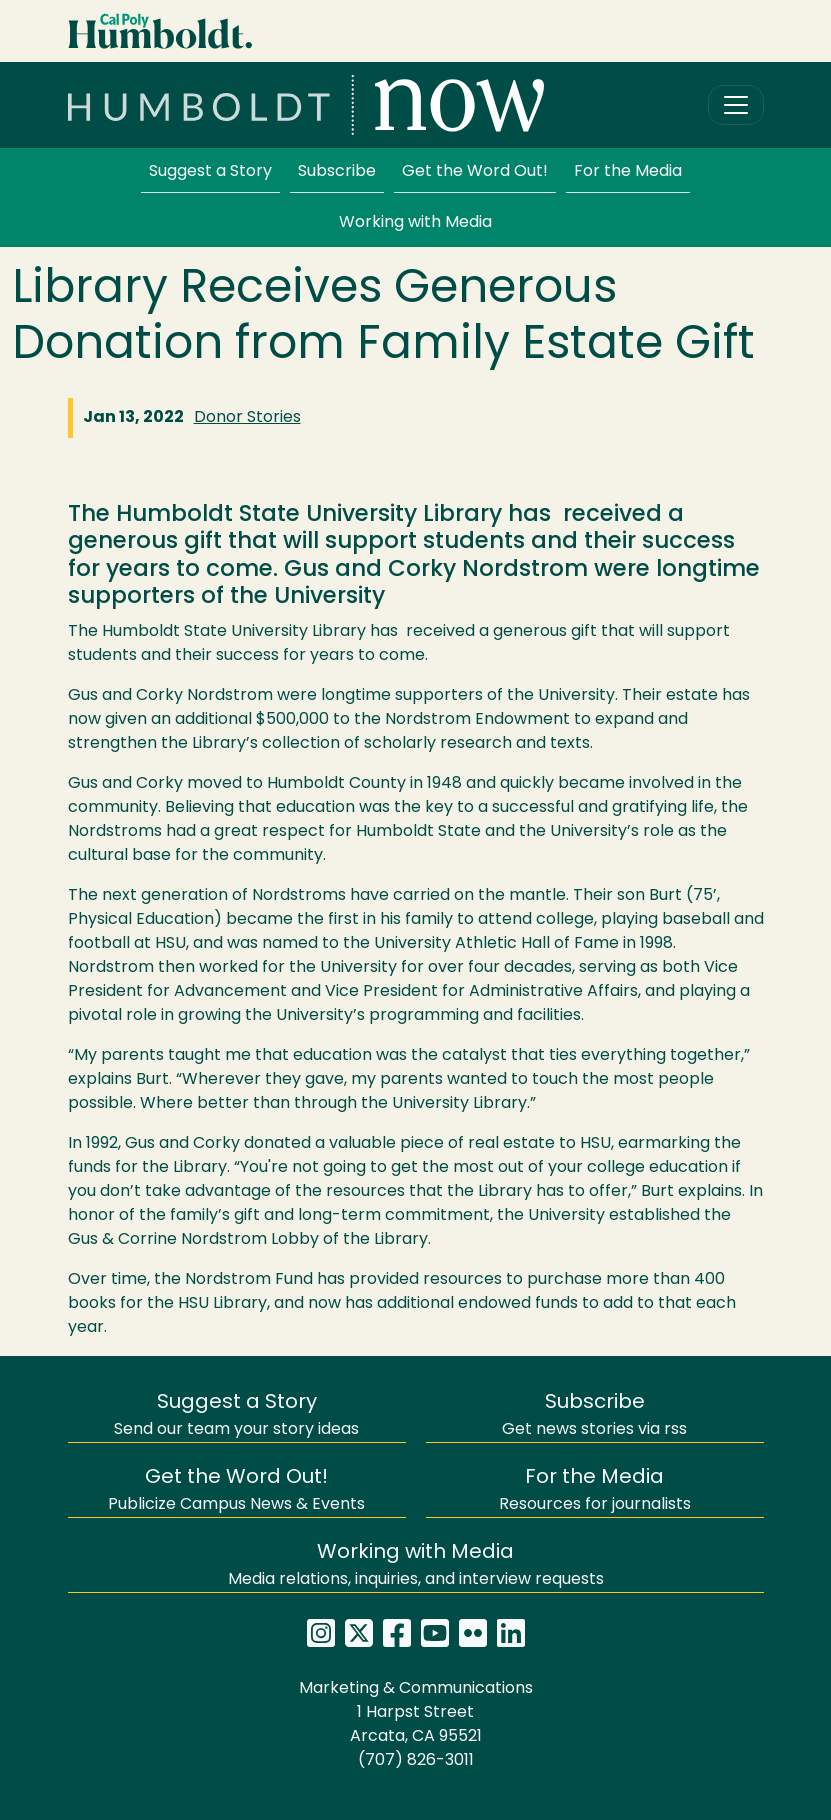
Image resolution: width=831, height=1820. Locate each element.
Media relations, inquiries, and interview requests (416, 1565)
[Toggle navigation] (736, 105)
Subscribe (337, 172)
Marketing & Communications (416, 1689)
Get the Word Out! (475, 172)
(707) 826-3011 (416, 1761)
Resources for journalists (595, 1490)
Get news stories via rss (594, 1415)
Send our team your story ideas (236, 1415)
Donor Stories (247, 418)
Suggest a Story (210, 172)
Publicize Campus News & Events (236, 1490)
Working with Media (415, 223)
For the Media (628, 172)
